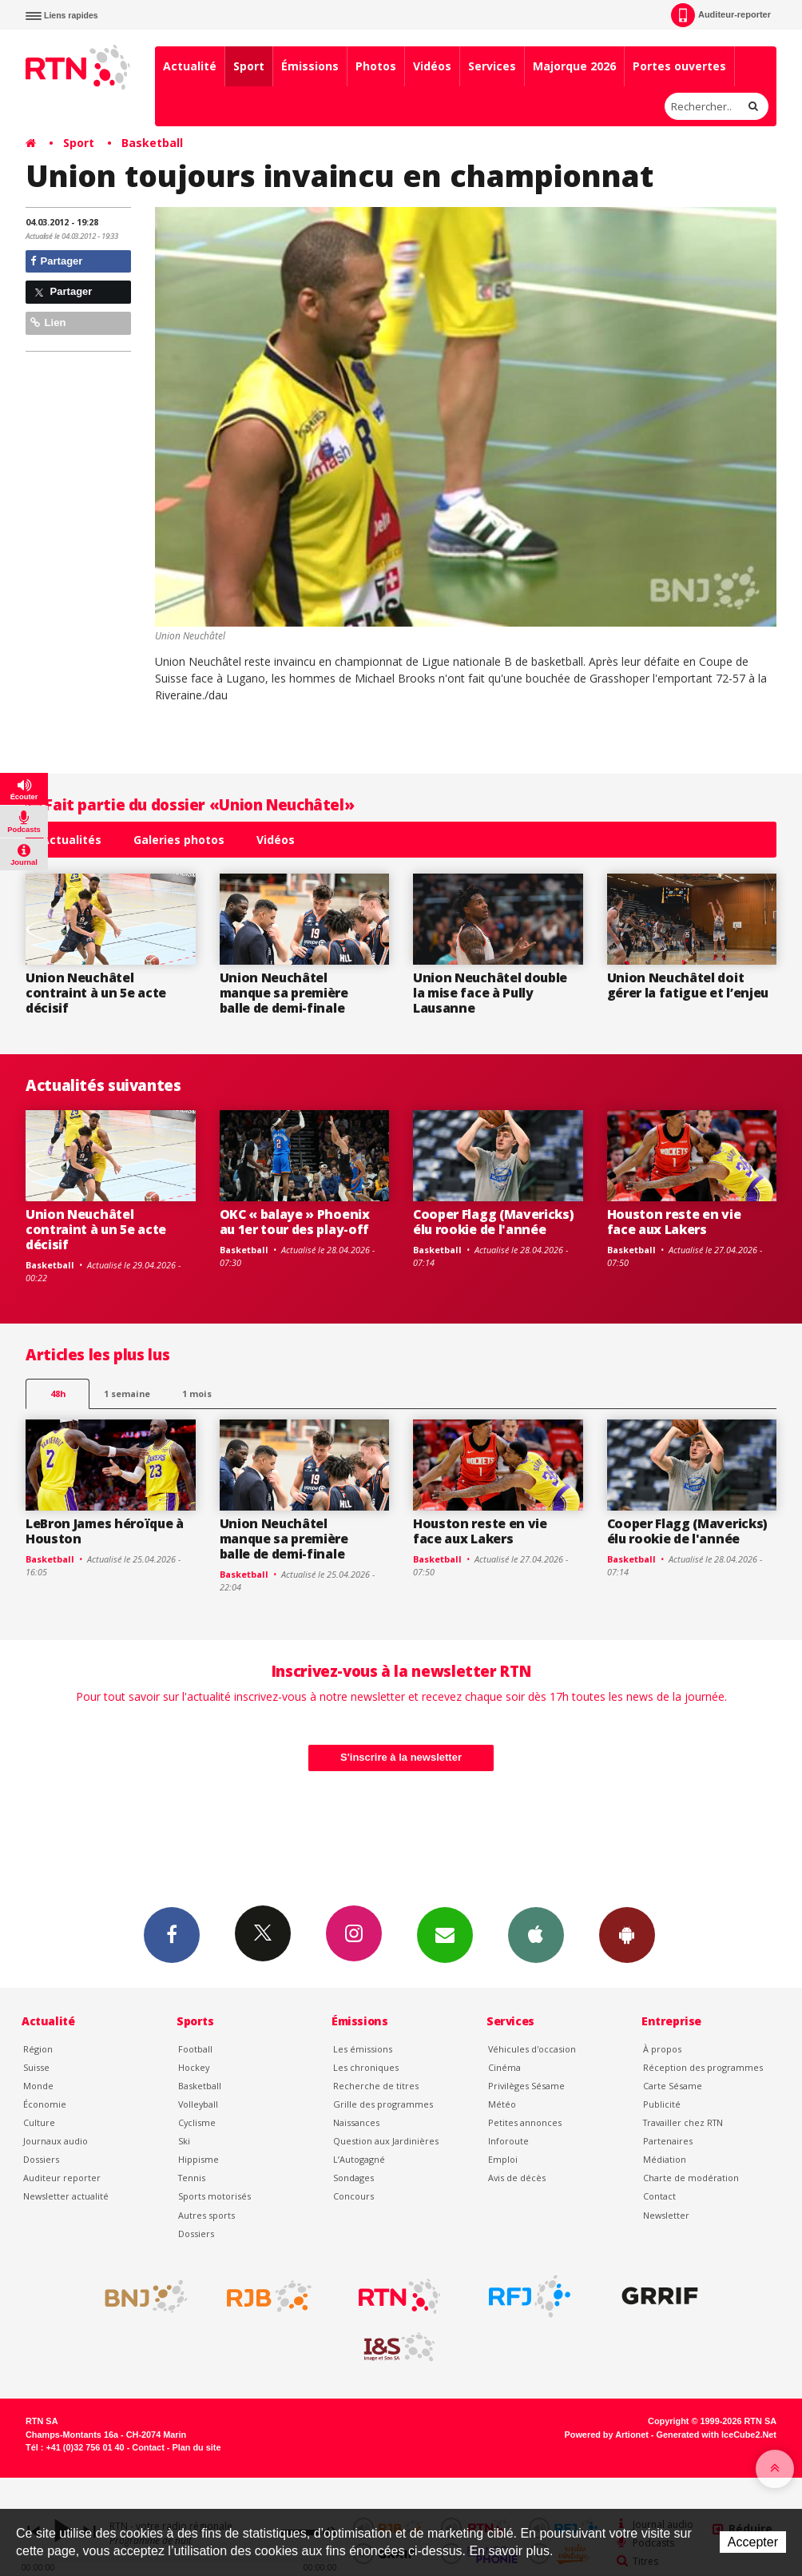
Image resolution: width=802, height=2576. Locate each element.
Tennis (191, 2177)
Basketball (152, 142)
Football (195, 2049)
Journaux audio (55, 2141)
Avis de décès (517, 2177)
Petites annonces (525, 2122)
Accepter (753, 2542)
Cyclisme (197, 2122)
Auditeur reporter (62, 2177)
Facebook (172, 1934)
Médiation (664, 2159)
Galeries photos (178, 839)
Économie (44, 2104)
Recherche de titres (376, 2085)
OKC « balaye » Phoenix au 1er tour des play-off (295, 1221)
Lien (48, 322)
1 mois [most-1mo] (197, 1393)
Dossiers (41, 2159)
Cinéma (504, 2067)
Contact (659, 2196)
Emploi (503, 2159)
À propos (662, 2049)
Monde (38, 2085)
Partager (56, 261)
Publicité (662, 2104)
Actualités (71, 839)
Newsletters (445, 1934)
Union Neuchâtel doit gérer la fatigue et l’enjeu (688, 985)
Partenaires (668, 2141)
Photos (375, 66)
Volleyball (198, 2104)
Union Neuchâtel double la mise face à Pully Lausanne (490, 993)
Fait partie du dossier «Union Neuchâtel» (190, 804)
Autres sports (206, 2215)
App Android (627, 1934)
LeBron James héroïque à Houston (105, 1531)
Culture (39, 2122)
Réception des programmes (703, 2067)
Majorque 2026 (574, 66)
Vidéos (432, 66)
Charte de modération (691, 2177)
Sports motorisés (214, 2196)
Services (492, 66)
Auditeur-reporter (721, 15)
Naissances (356, 2122)
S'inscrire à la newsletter (401, 1757)
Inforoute (508, 2141)
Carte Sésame (672, 2085)
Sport (248, 66)
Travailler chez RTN (683, 2122)
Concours (353, 2196)
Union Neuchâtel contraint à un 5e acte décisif (96, 993)
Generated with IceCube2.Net (716, 2434)
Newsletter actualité (66, 2196)
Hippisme (198, 2159)
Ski (184, 2141)
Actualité (189, 66)
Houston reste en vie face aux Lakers (674, 1221)
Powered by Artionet (607, 2434)
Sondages (353, 2177)
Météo (502, 2104)
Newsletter (666, 2215)
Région (38, 2049)
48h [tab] (58, 1393)
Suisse (36, 2067)
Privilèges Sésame (526, 2085)
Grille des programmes (383, 2104)
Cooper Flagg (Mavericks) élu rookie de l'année (493, 1221)
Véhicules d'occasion (532, 2049)
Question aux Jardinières (386, 2141)
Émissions (310, 66)
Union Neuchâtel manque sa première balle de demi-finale (284, 993)
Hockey (193, 2067)
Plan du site (196, 2447)
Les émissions (362, 2049)
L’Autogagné (359, 2159)
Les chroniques (366, 2067)
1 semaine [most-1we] (127, 1393)
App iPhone (536, 1934)
